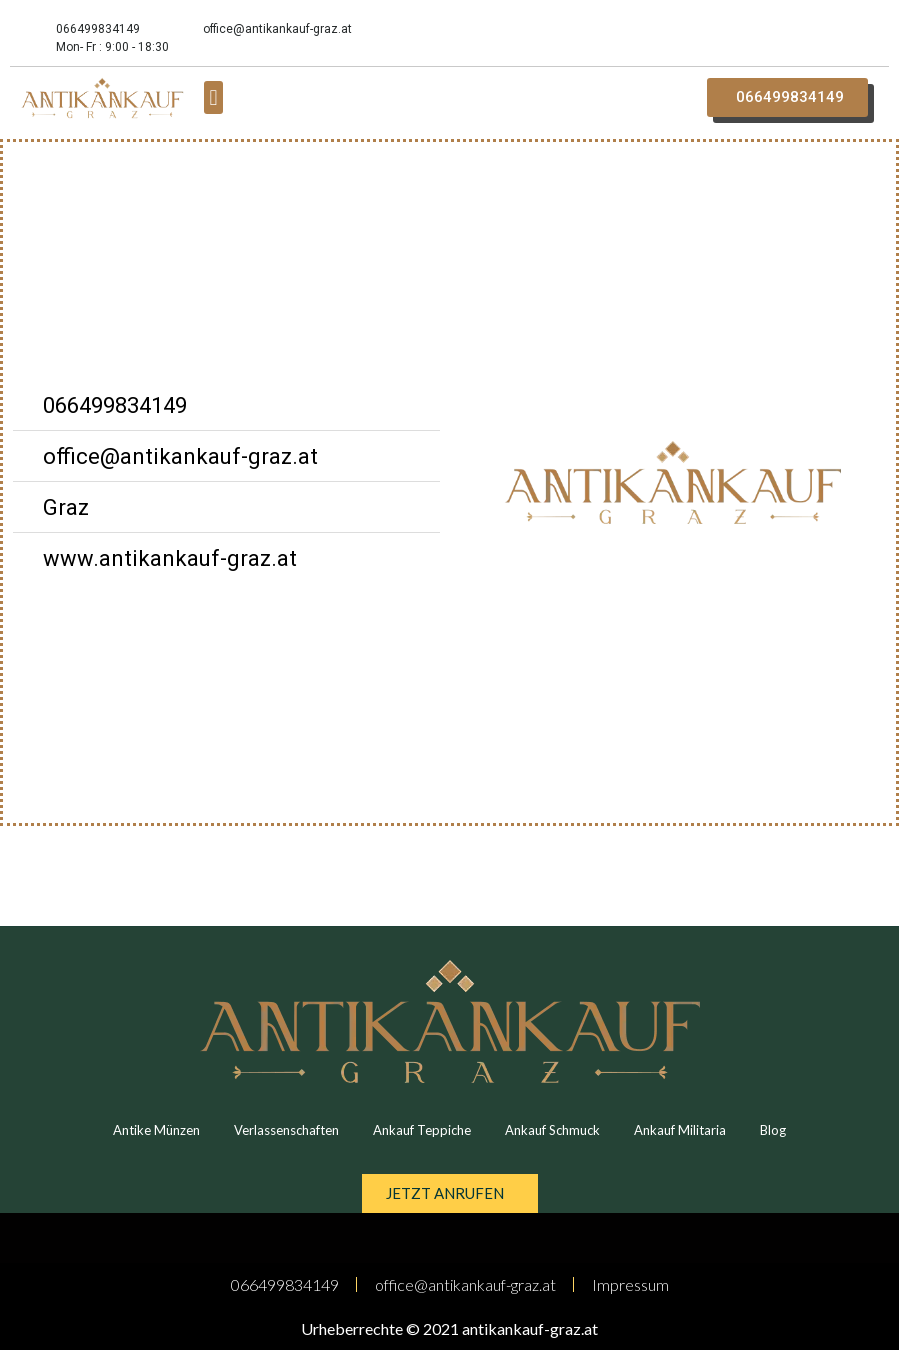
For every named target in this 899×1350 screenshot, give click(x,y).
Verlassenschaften (286, 1130)
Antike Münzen (156, 1130)
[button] (213, 97)
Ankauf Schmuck (552, 1130)
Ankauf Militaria (680, 1130)
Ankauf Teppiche (422, 1130)
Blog (773, 1130)
